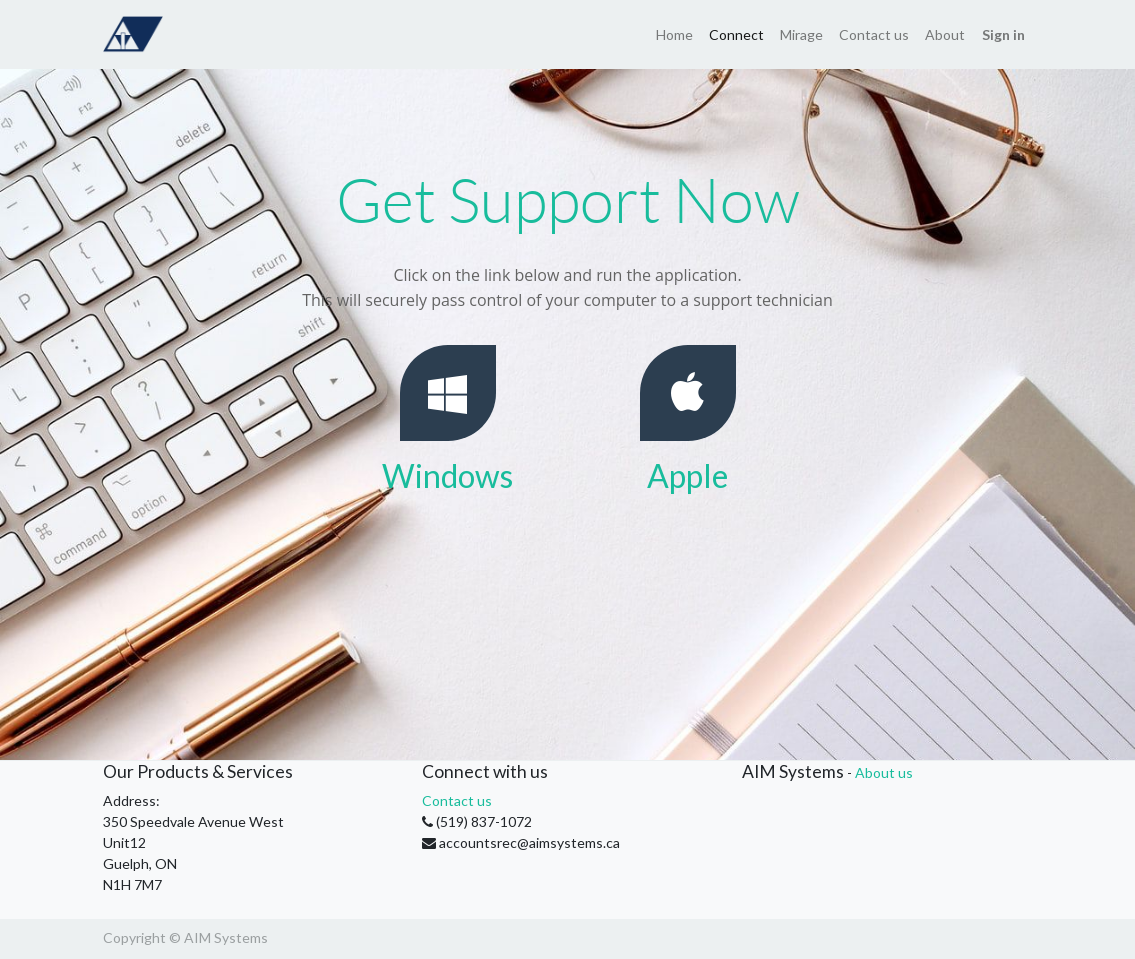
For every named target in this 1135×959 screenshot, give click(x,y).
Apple (687, 475)
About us (884, 772)
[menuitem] (674, 34)
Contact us (457, 800)
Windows (447, 475)
